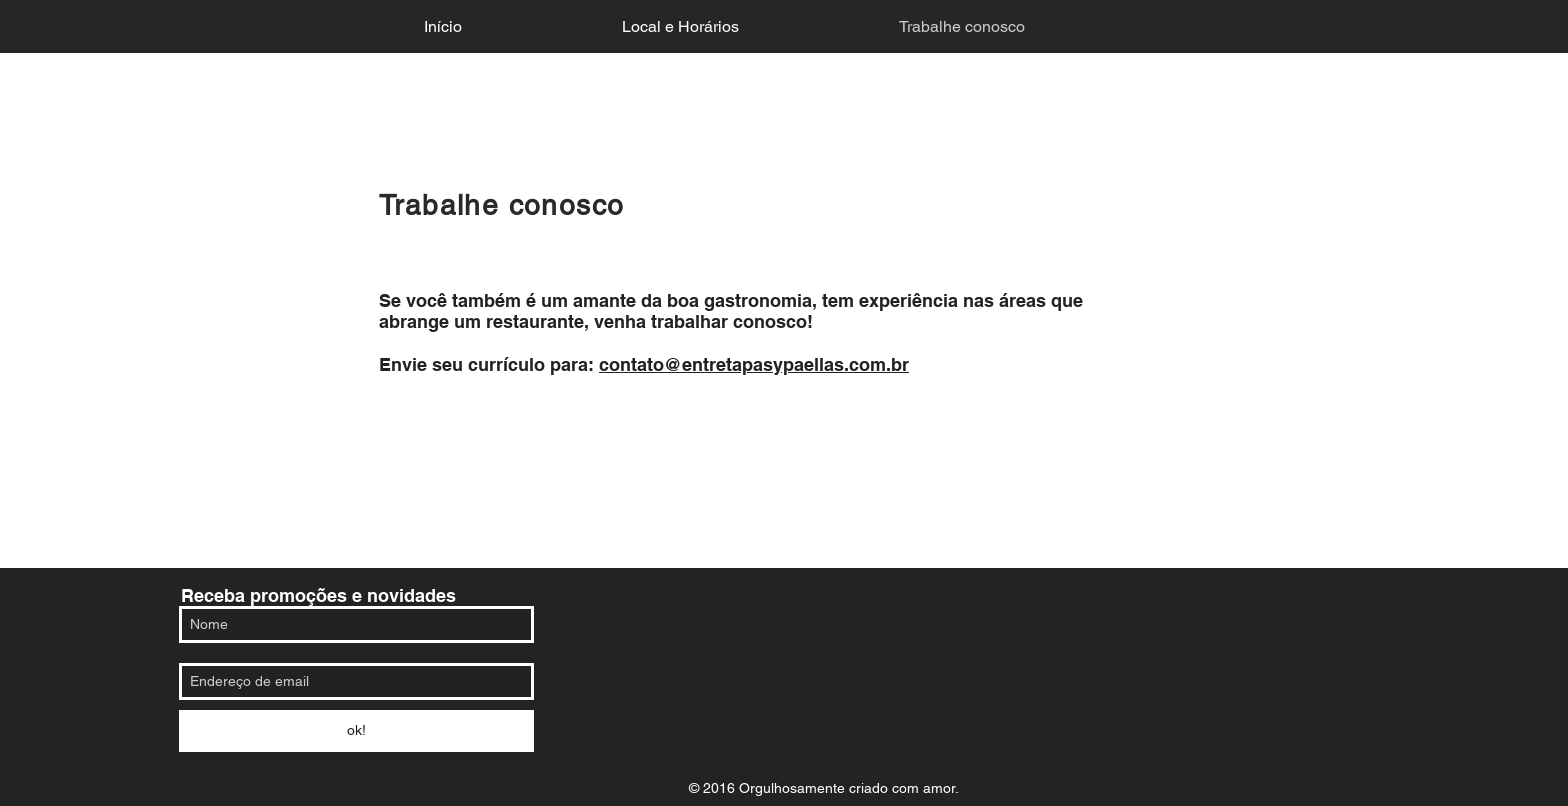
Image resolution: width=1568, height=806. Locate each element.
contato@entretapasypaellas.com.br (754, 364)
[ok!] (356, 731)
